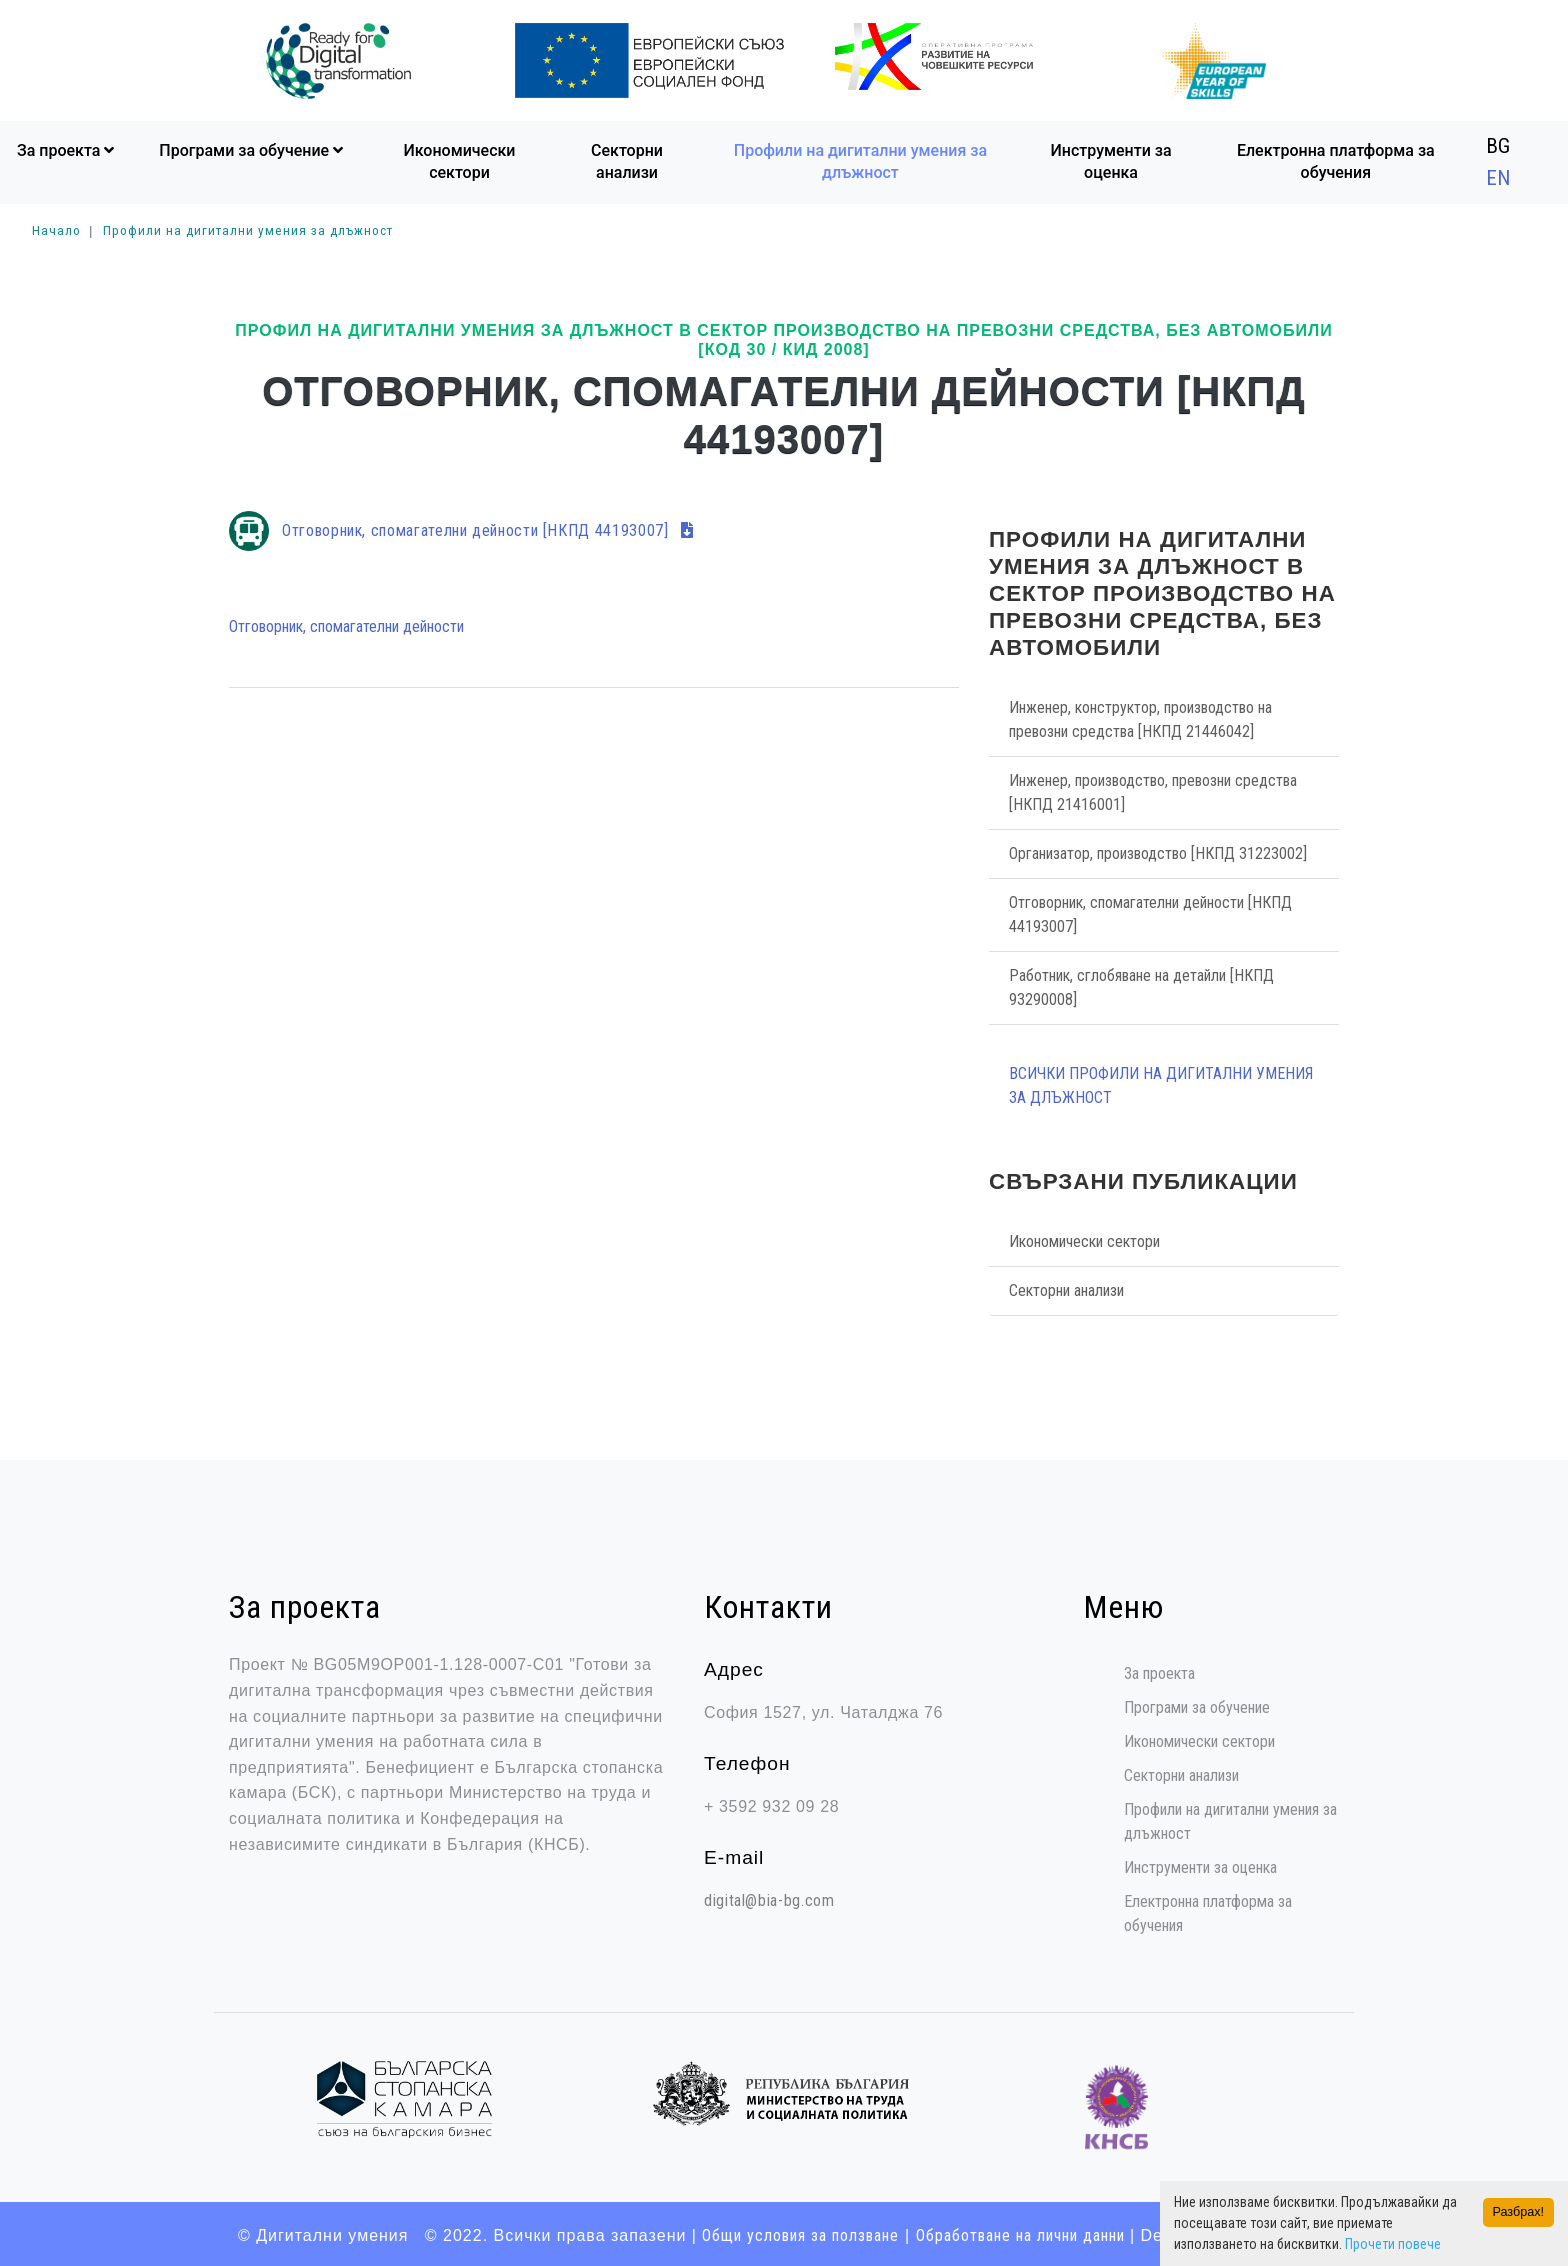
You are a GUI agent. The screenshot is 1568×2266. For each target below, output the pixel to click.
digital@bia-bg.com (769, 1898)
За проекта (1159, 1672)
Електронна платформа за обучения (1336, 159)
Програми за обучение (1197, 1706)
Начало (56, 228)
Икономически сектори (459, 159)
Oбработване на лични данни (1020, 2233)
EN (1498, 176)
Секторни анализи (627, 159)
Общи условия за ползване (801, 2233)
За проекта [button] (67, 148)
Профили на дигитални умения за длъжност (860, 159)
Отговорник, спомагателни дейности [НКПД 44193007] (488, 528)
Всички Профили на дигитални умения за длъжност (1161, 1083)
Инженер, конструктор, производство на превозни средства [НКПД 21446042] (1140, 717)
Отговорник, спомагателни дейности (346, 625)
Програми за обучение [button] (253, 148)
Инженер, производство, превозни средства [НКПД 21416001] (1153, 790)
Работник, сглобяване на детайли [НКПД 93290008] (1141, 985)
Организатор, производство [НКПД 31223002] (1158, 851)
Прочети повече (1393, 2244)
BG (1498, 144)
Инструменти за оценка (1111, 159)
